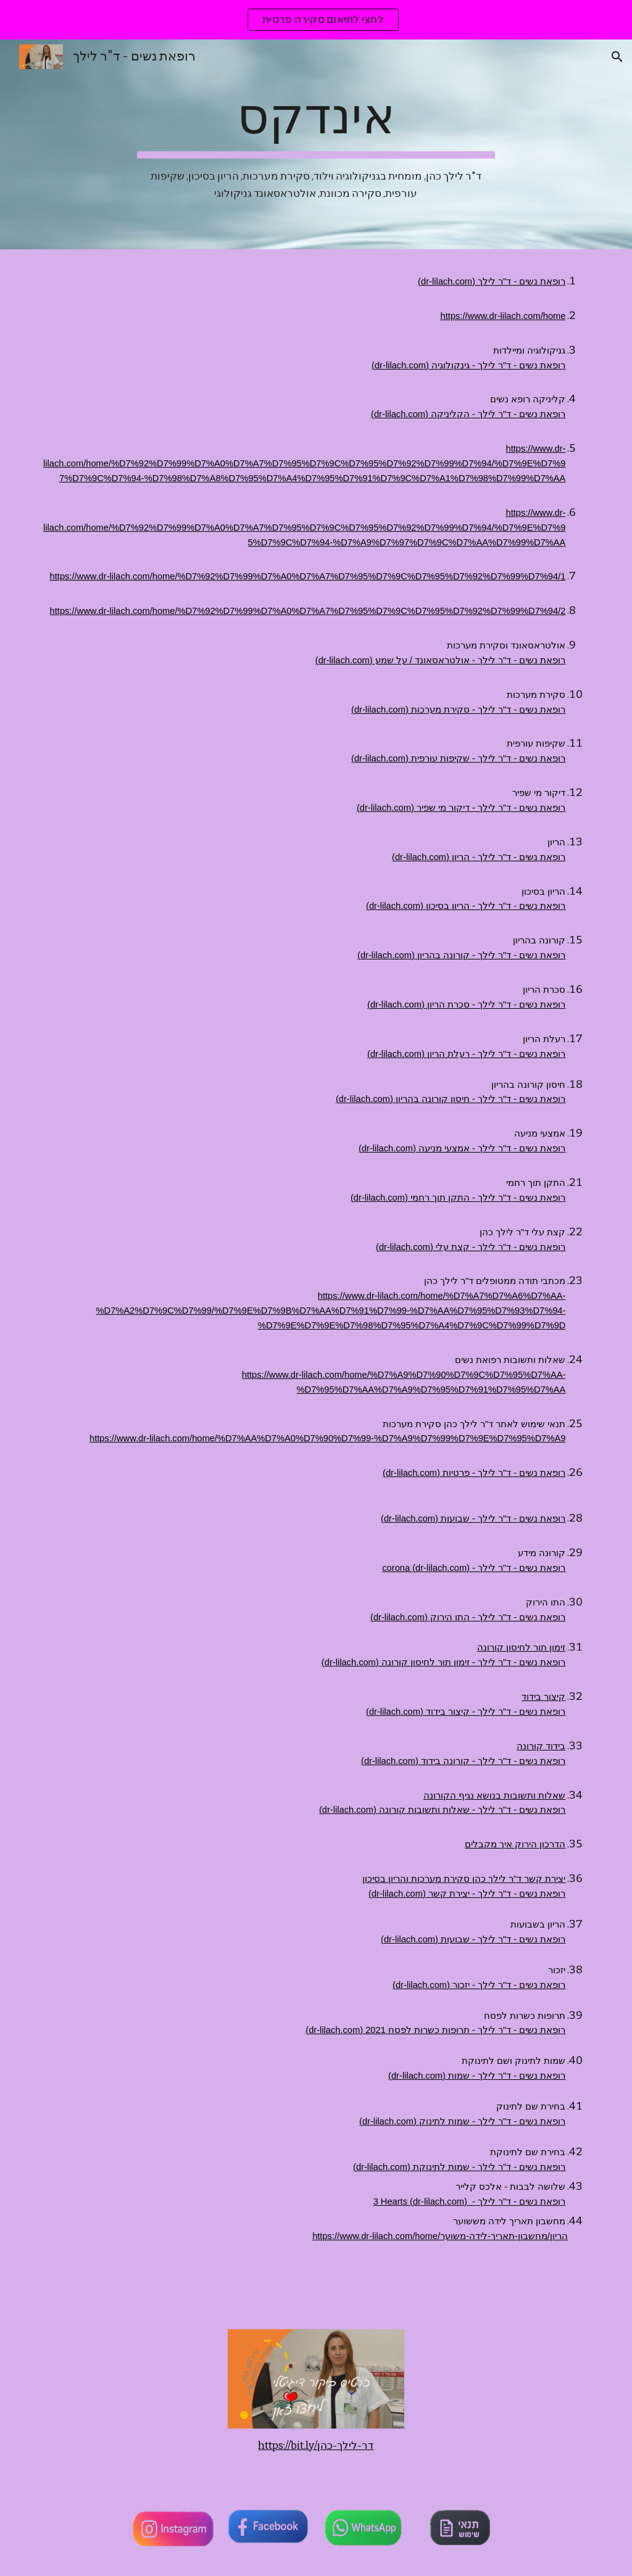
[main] (315, 144)
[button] (617, 57)
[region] (316, 19)
